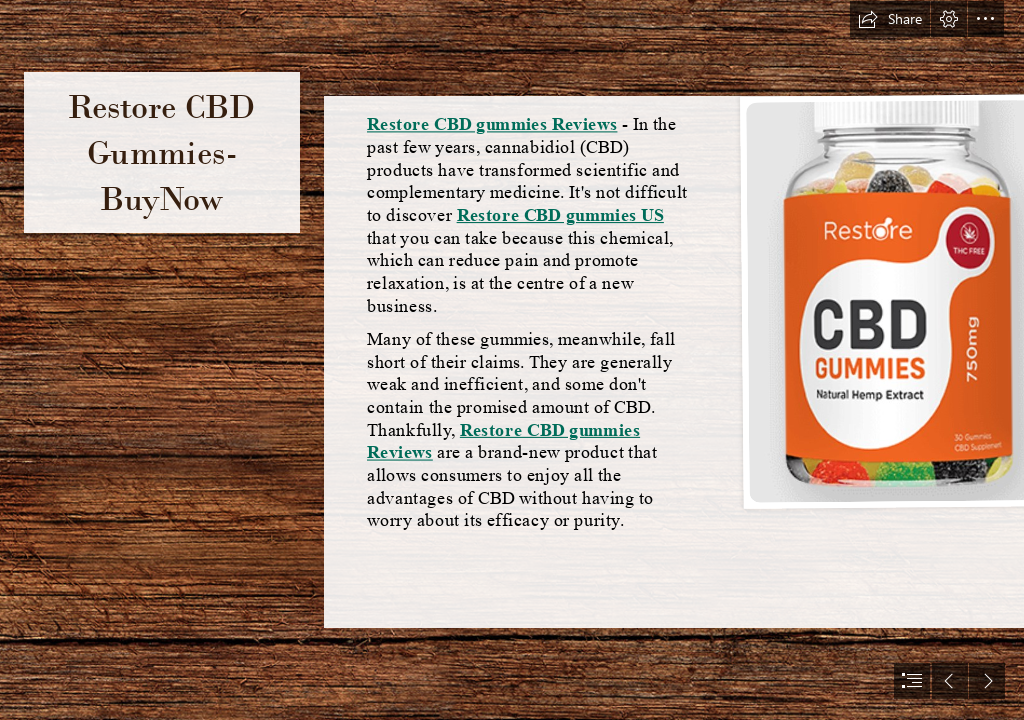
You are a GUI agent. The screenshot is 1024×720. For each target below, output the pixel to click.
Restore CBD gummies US (560, 215)
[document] (512, 360)
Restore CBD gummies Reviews (492, 124)
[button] (890, 19)
